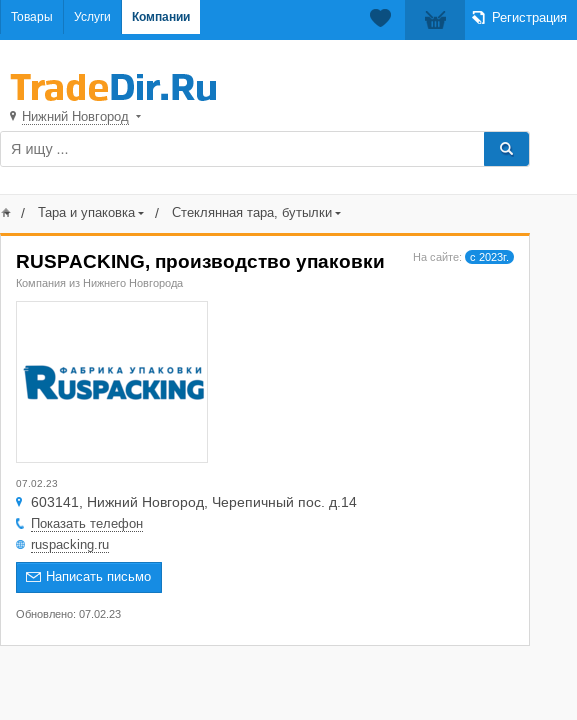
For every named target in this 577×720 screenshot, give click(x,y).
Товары (32, 17)
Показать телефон (87, 523)
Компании (161, 17)
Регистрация (529, 17)
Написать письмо (98, 576)
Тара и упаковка (86, 212)
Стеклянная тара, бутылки (252, 212)
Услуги (92, 17)
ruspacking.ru (70, 544)
